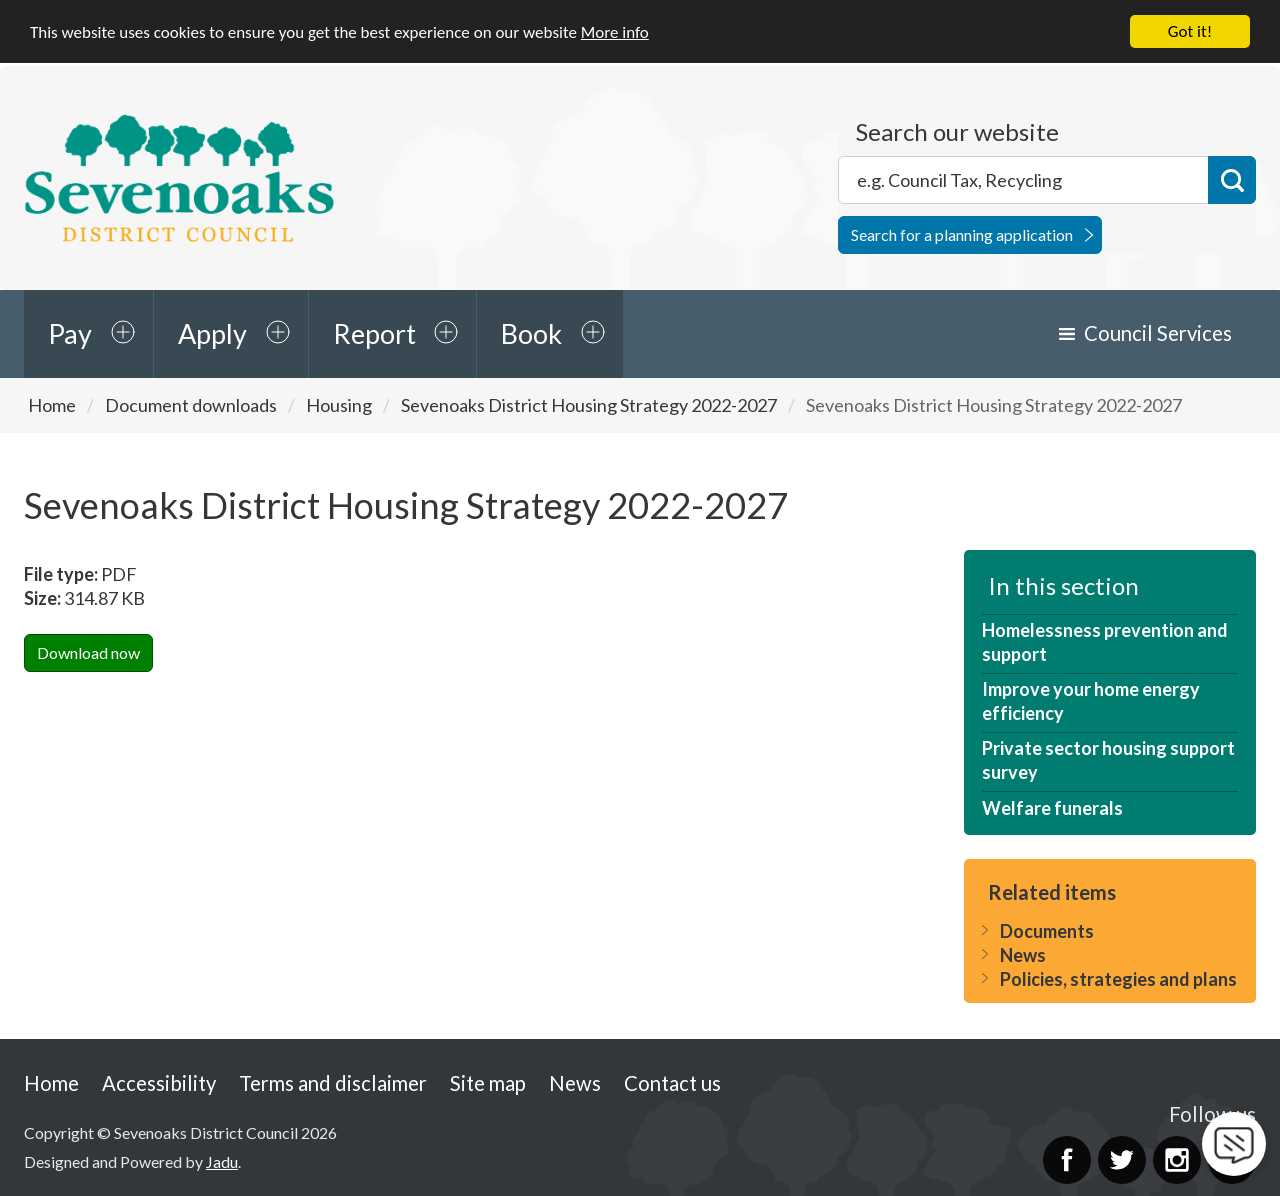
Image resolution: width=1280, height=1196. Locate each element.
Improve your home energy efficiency (1091, 701)
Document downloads (191, 404)
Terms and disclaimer (333, 1082)
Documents (1047, 930)
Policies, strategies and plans (1118, 978)
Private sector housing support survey (1108, 760)
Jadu (222, 1160)
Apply (212, 333)
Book (531, 333)
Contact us (672, 1082)
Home (52, 404)
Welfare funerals (1052, 807)
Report (374, 333)
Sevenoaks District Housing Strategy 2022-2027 (589, 404)
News (1023, 954)
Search (1232, 179)
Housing (339, 404)
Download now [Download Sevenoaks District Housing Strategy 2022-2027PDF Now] (88, 651)
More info (615, 31)
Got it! (1190, 30)
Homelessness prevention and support (1105, 642)
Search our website (957, 131)
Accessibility (159, 1082)
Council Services (1158, 333)
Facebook (1067, 1159)
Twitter (1122, 1159)
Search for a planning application (962, 233)
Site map (488, 1082)
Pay (70, 333)
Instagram (1177, 1159)
